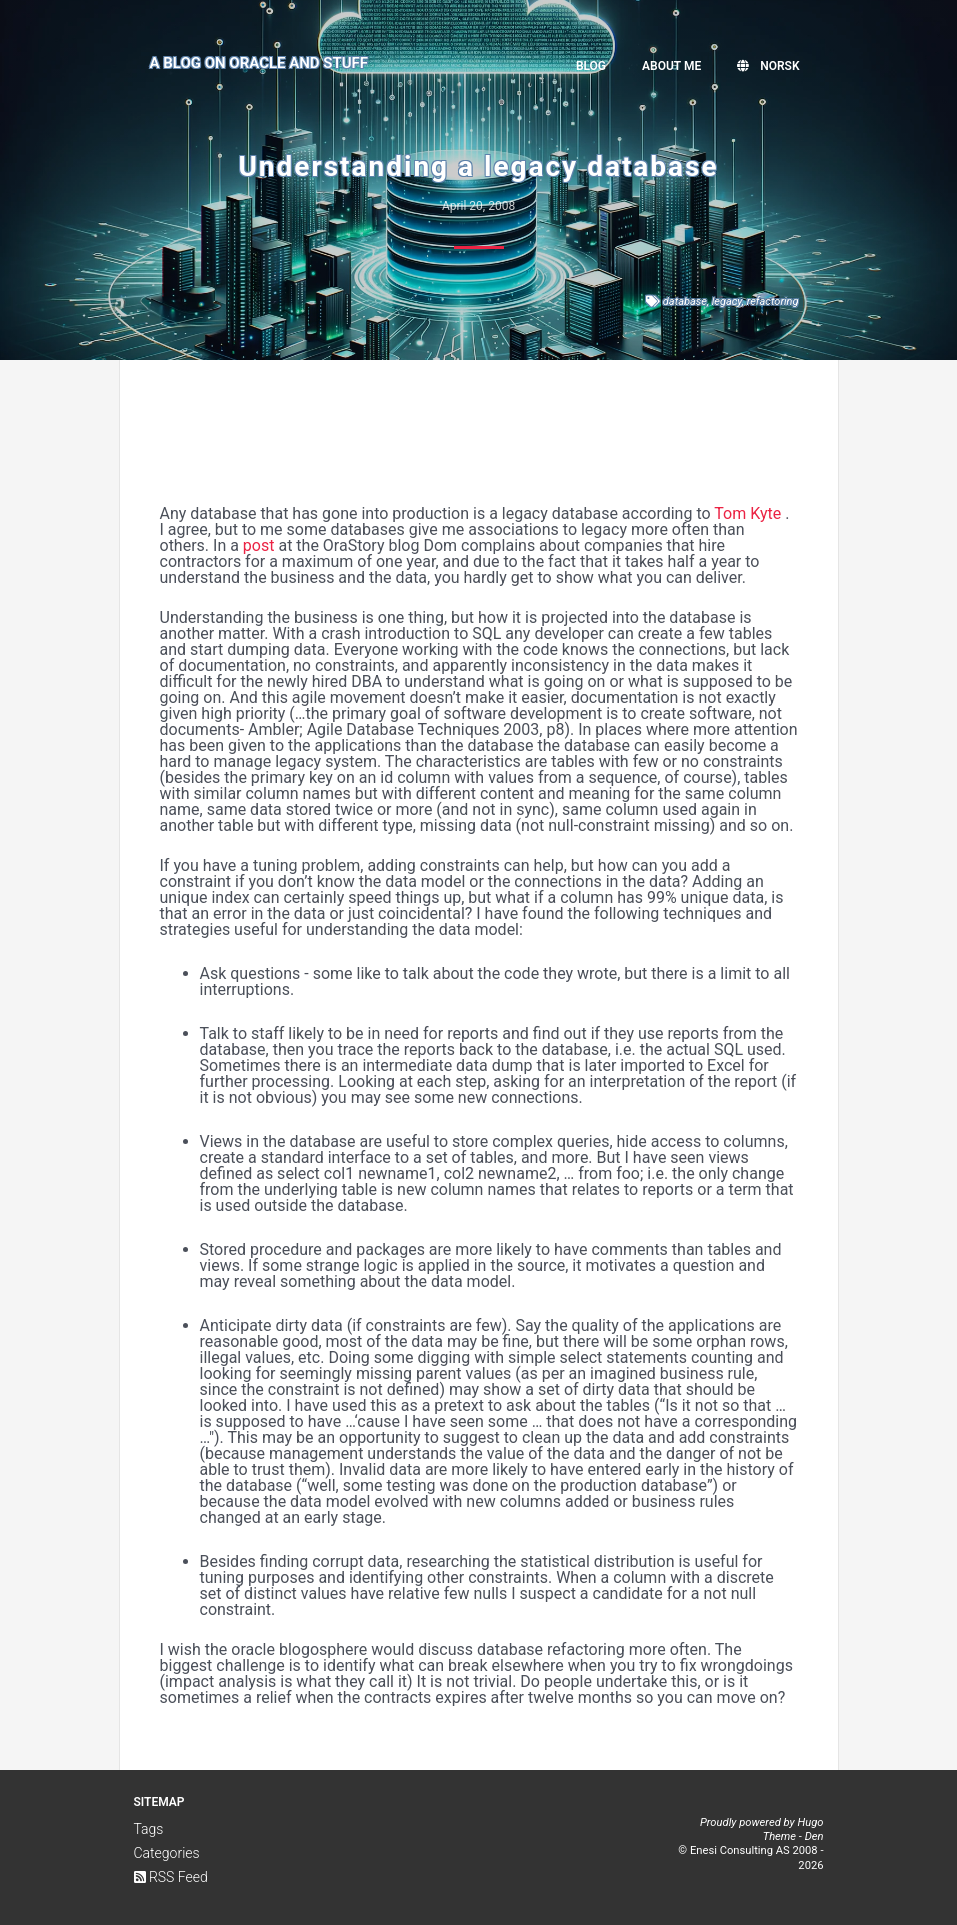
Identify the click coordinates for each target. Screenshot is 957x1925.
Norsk (768, 66)
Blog (591, 66)
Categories (167, 1853)
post (259, 545)
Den (814, 1836)
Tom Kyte (747, 513)
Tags (149, 1829)
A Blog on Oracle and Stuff (259, 63)
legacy (727, 301)
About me (671, 66)
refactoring (773, 301)
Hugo (810, 1822)
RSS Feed (171, 1877)
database (685, 301)
